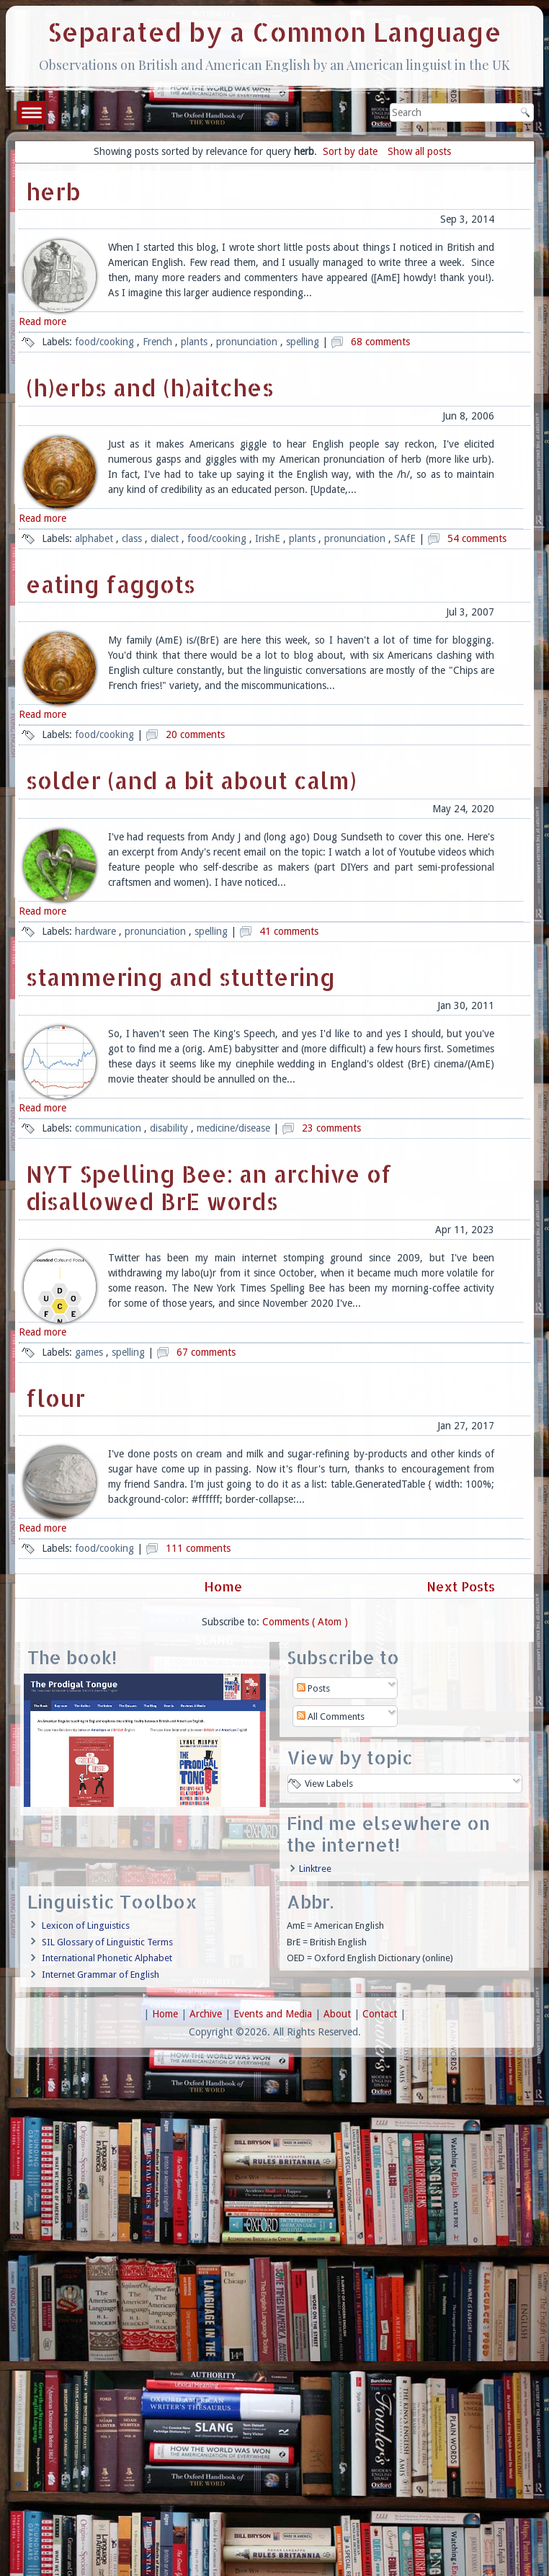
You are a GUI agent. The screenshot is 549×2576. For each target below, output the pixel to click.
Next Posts (463, 1586)
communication (109, 1128)
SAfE (406, 538)
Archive (207, 2014)
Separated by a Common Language (274, 31)
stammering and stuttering (180, 977)
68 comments (380, 341)
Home (223, 1586)
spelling (304, 341)
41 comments (288, 931)
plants (195, 341)
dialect (166, 538)
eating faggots (110, 584)
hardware (97, 931)
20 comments (195, 734)
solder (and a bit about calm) (191, 780)
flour (55, 1398)
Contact (381, 2014)
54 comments (476, 538)
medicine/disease (235, 1128)
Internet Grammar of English (100, 1974)
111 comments (198, 1548)
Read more (42, 321)
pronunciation (248, 341)
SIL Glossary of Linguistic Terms (107, 1942)
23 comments (331, 1128)
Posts (313, 1688)
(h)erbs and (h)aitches (150, 387)
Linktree (315, 1868)
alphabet (95, 538)
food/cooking (106, 341)
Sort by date (350, 151)
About (338, 2014)
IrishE (269, 538)
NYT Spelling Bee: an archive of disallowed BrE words (209, 1187)
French (159, 341)
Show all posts (419, 151)
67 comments (206, 1352)
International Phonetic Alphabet (107, 1958)
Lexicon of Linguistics (86, 1925)
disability (170, 1128)
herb (53, 191)
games (90, 1352)
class (133, 538)
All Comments (331, 1716)
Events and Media (274, 2014)
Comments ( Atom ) (305, 1621)
